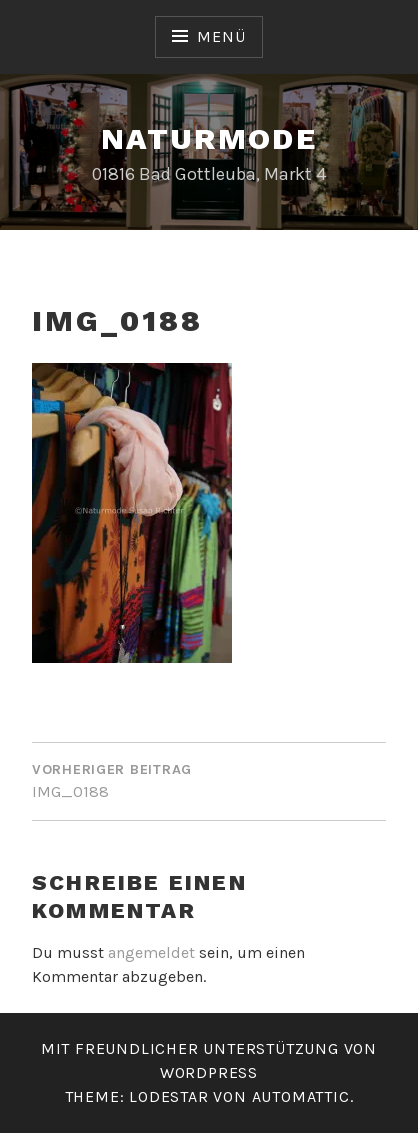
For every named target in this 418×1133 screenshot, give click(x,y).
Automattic (301, 1096)
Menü (221, 36)
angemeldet (151, 952)
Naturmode (209, 138)
